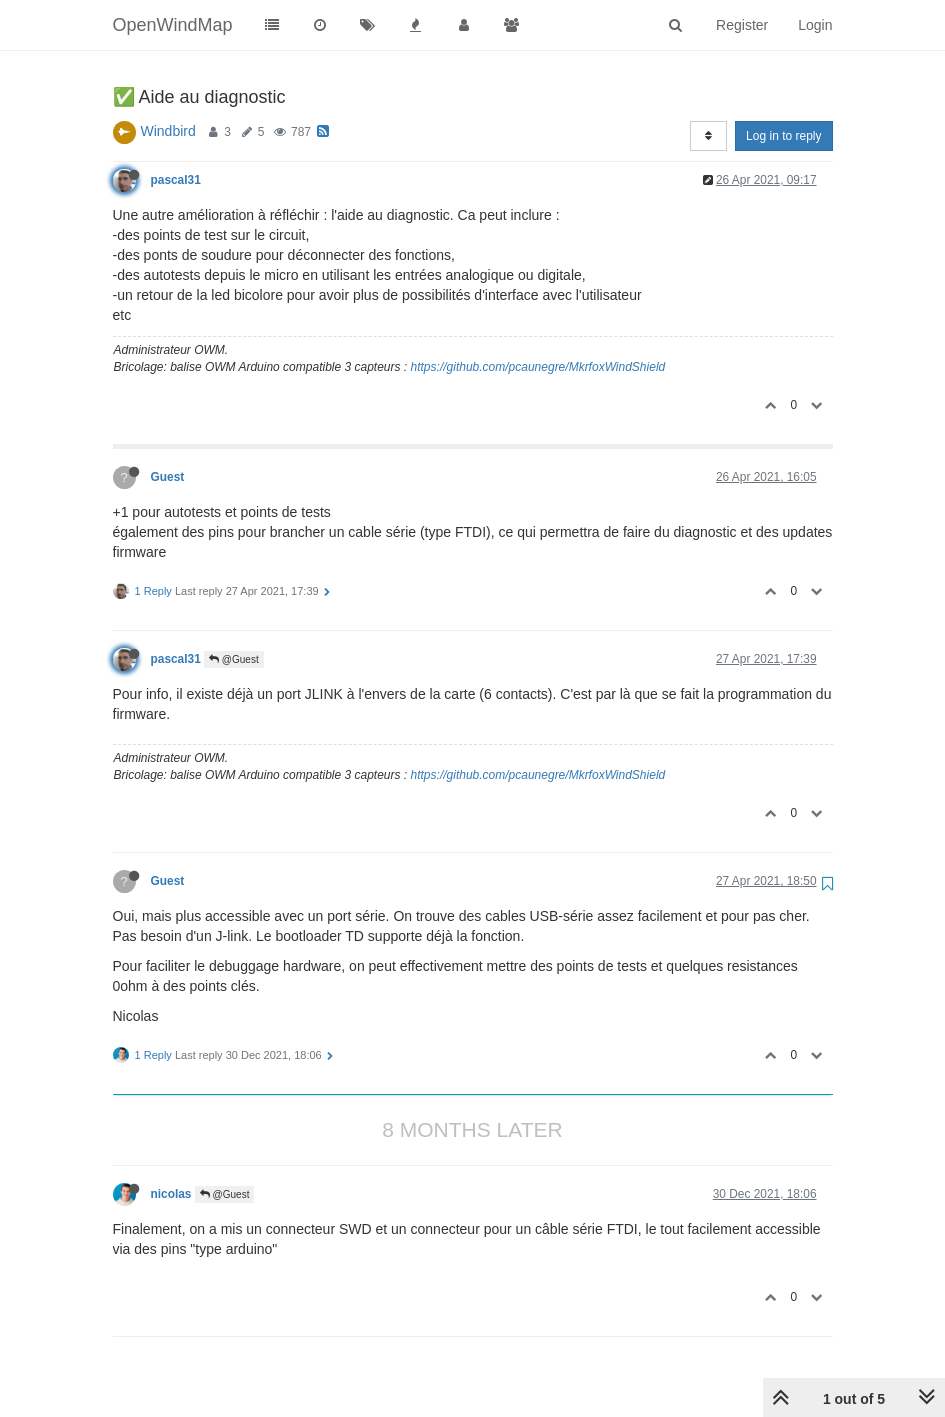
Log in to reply (783, 136)
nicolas (171, 1194)
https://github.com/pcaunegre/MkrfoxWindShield (538, 367)
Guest (168, 477)
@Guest (234, 659)
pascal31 (176, 180)
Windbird (168, 131)
